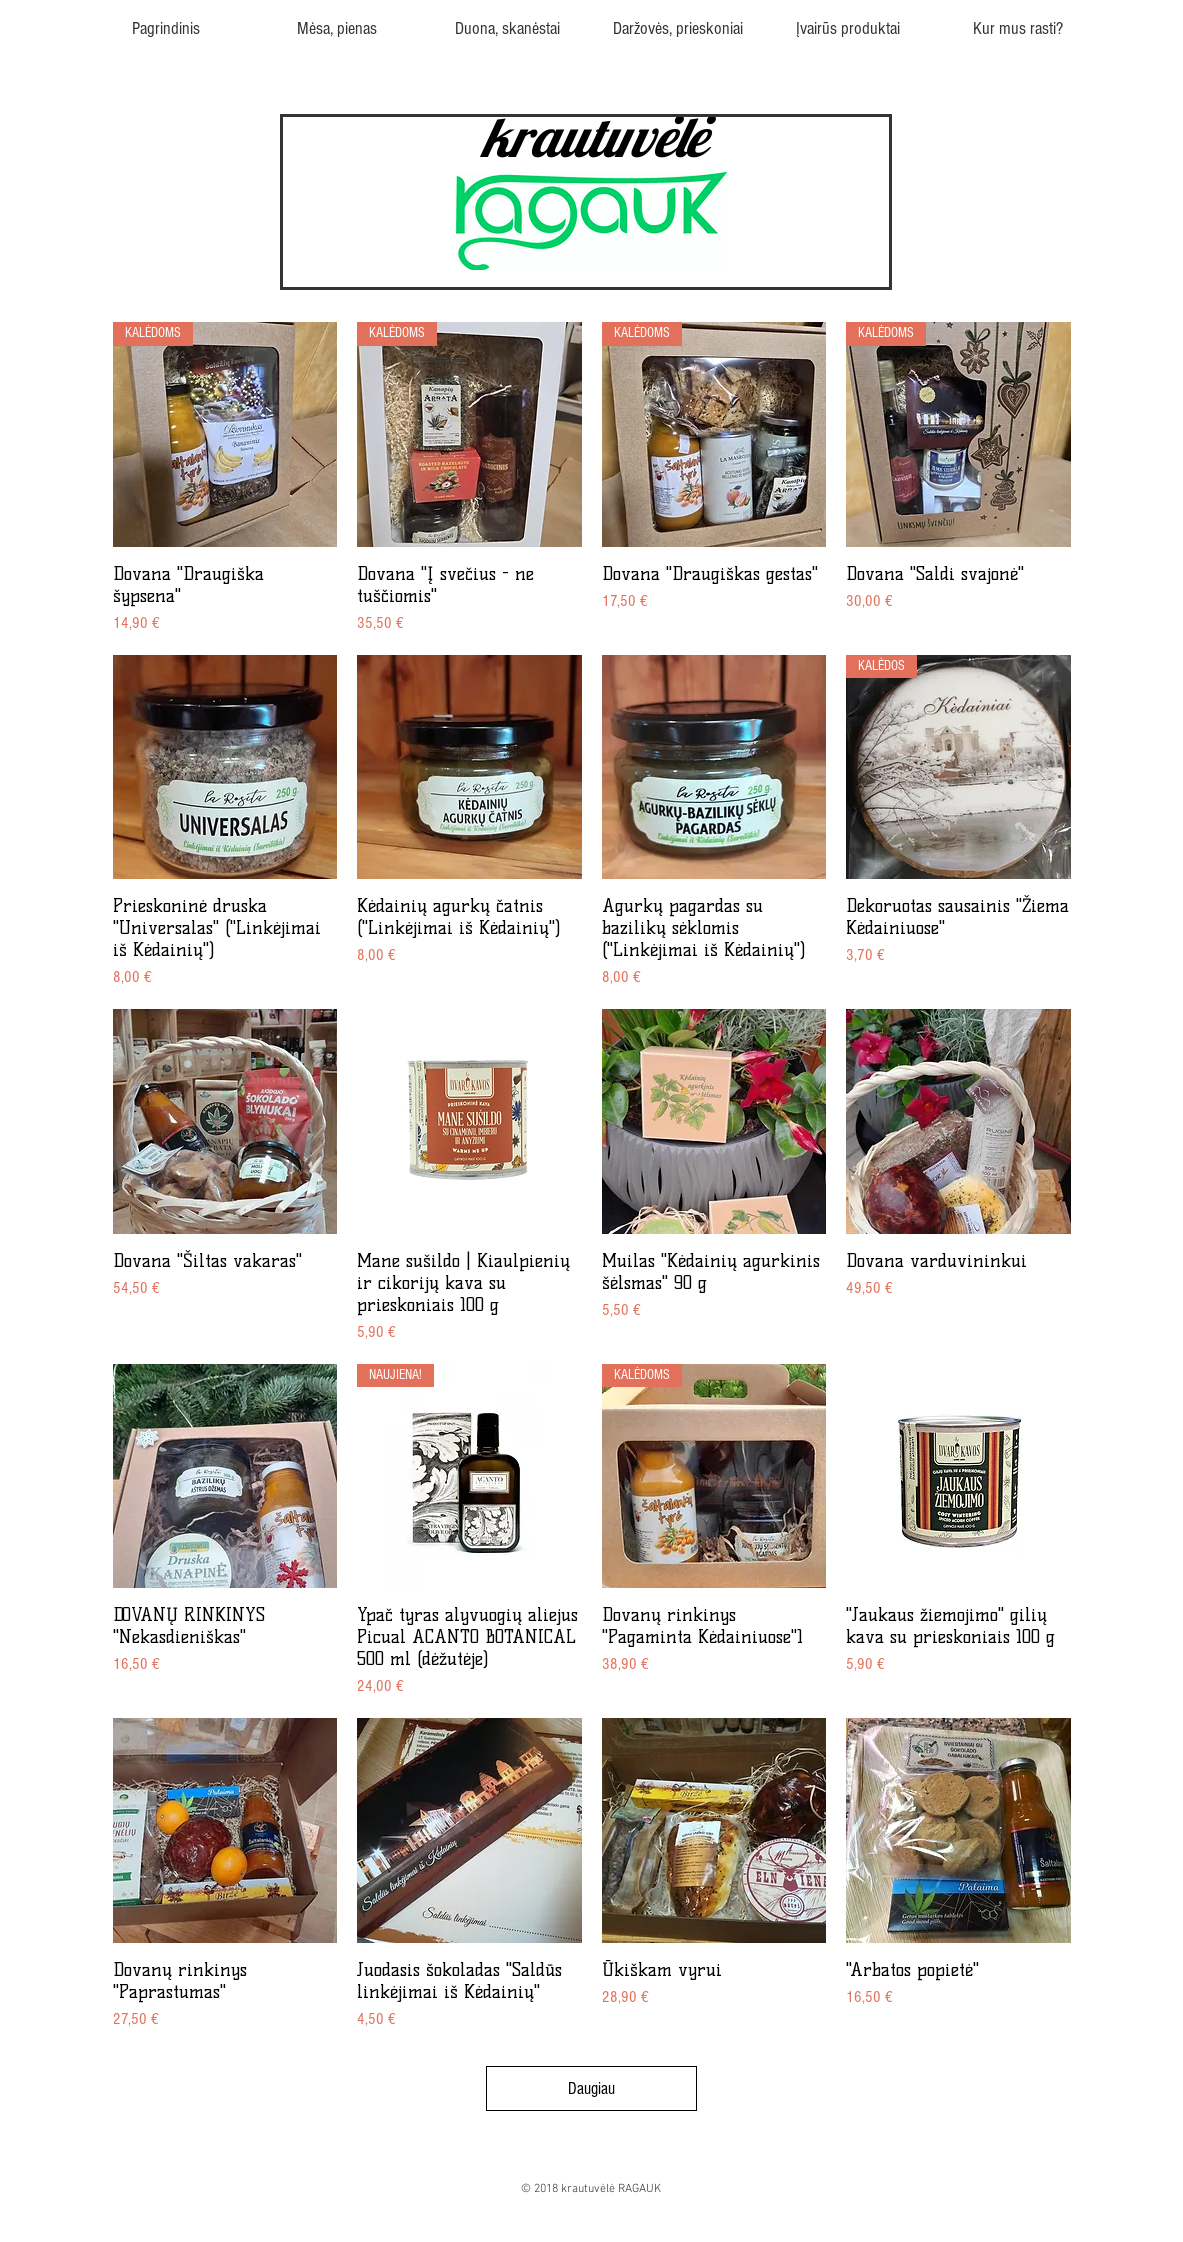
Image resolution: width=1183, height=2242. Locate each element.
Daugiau (591, 2088)
